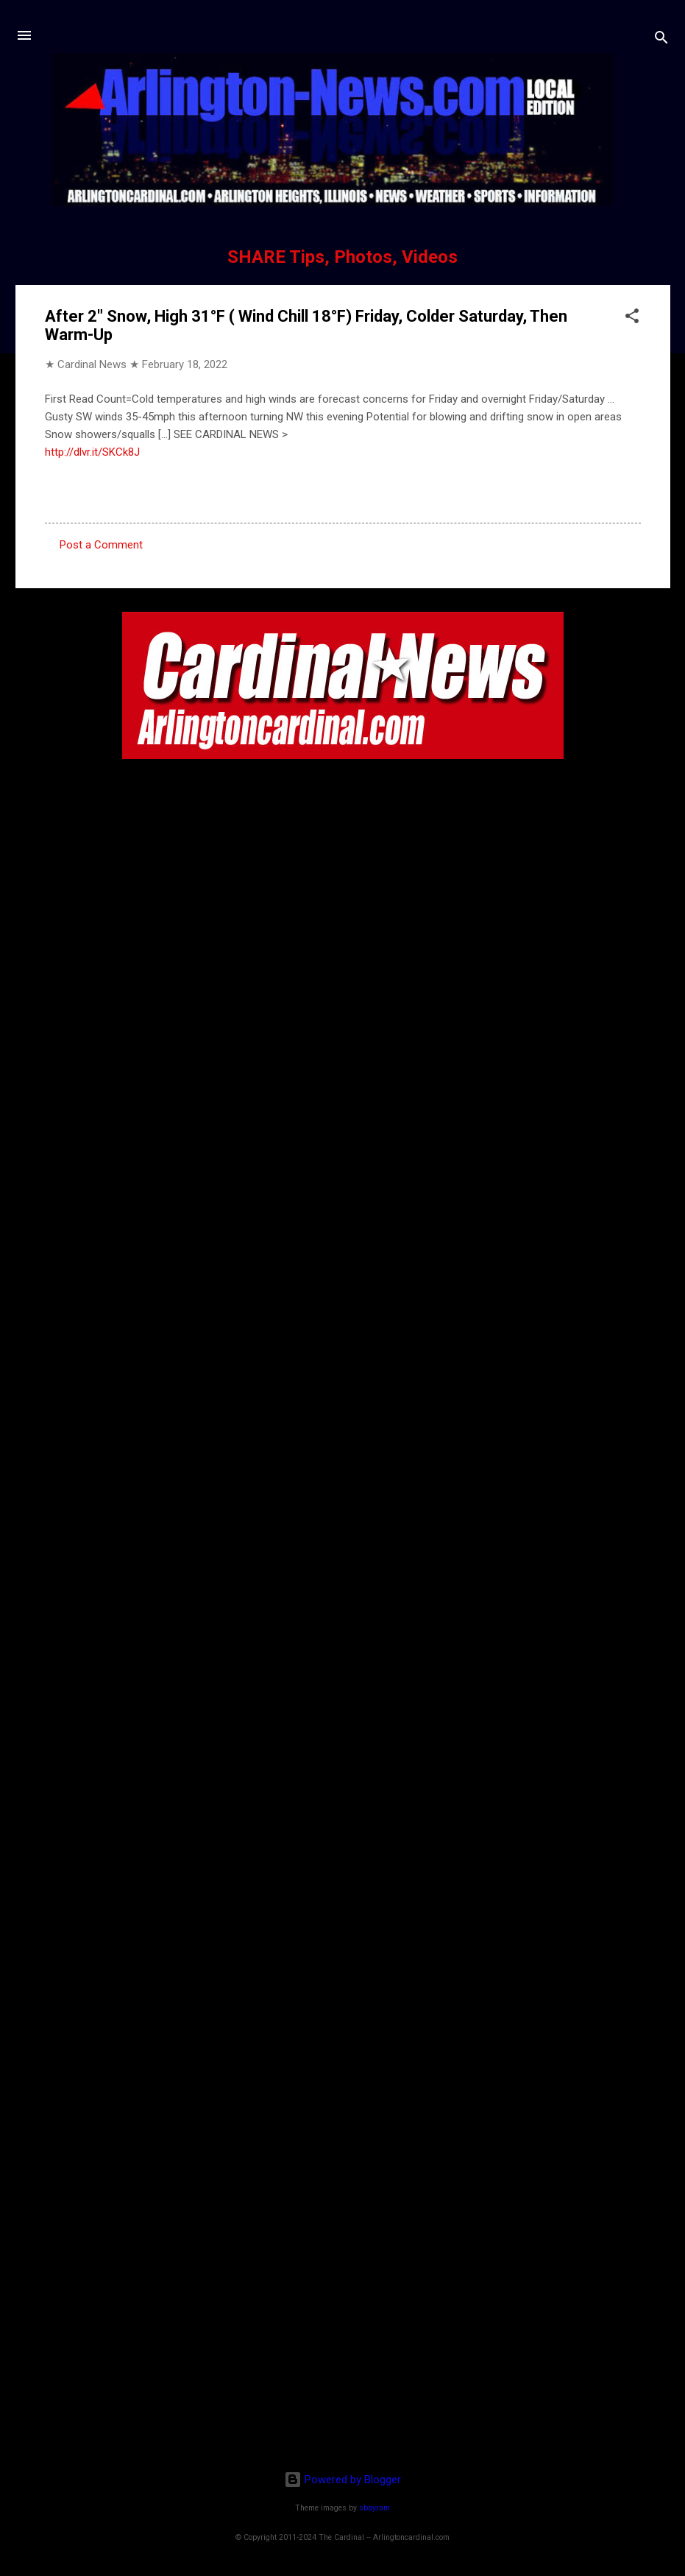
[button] (632, 318)
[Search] (661, 40)
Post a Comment (101, 544)
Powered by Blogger (342, 2479)
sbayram (374, 2508)
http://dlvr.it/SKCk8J (92, 452)
